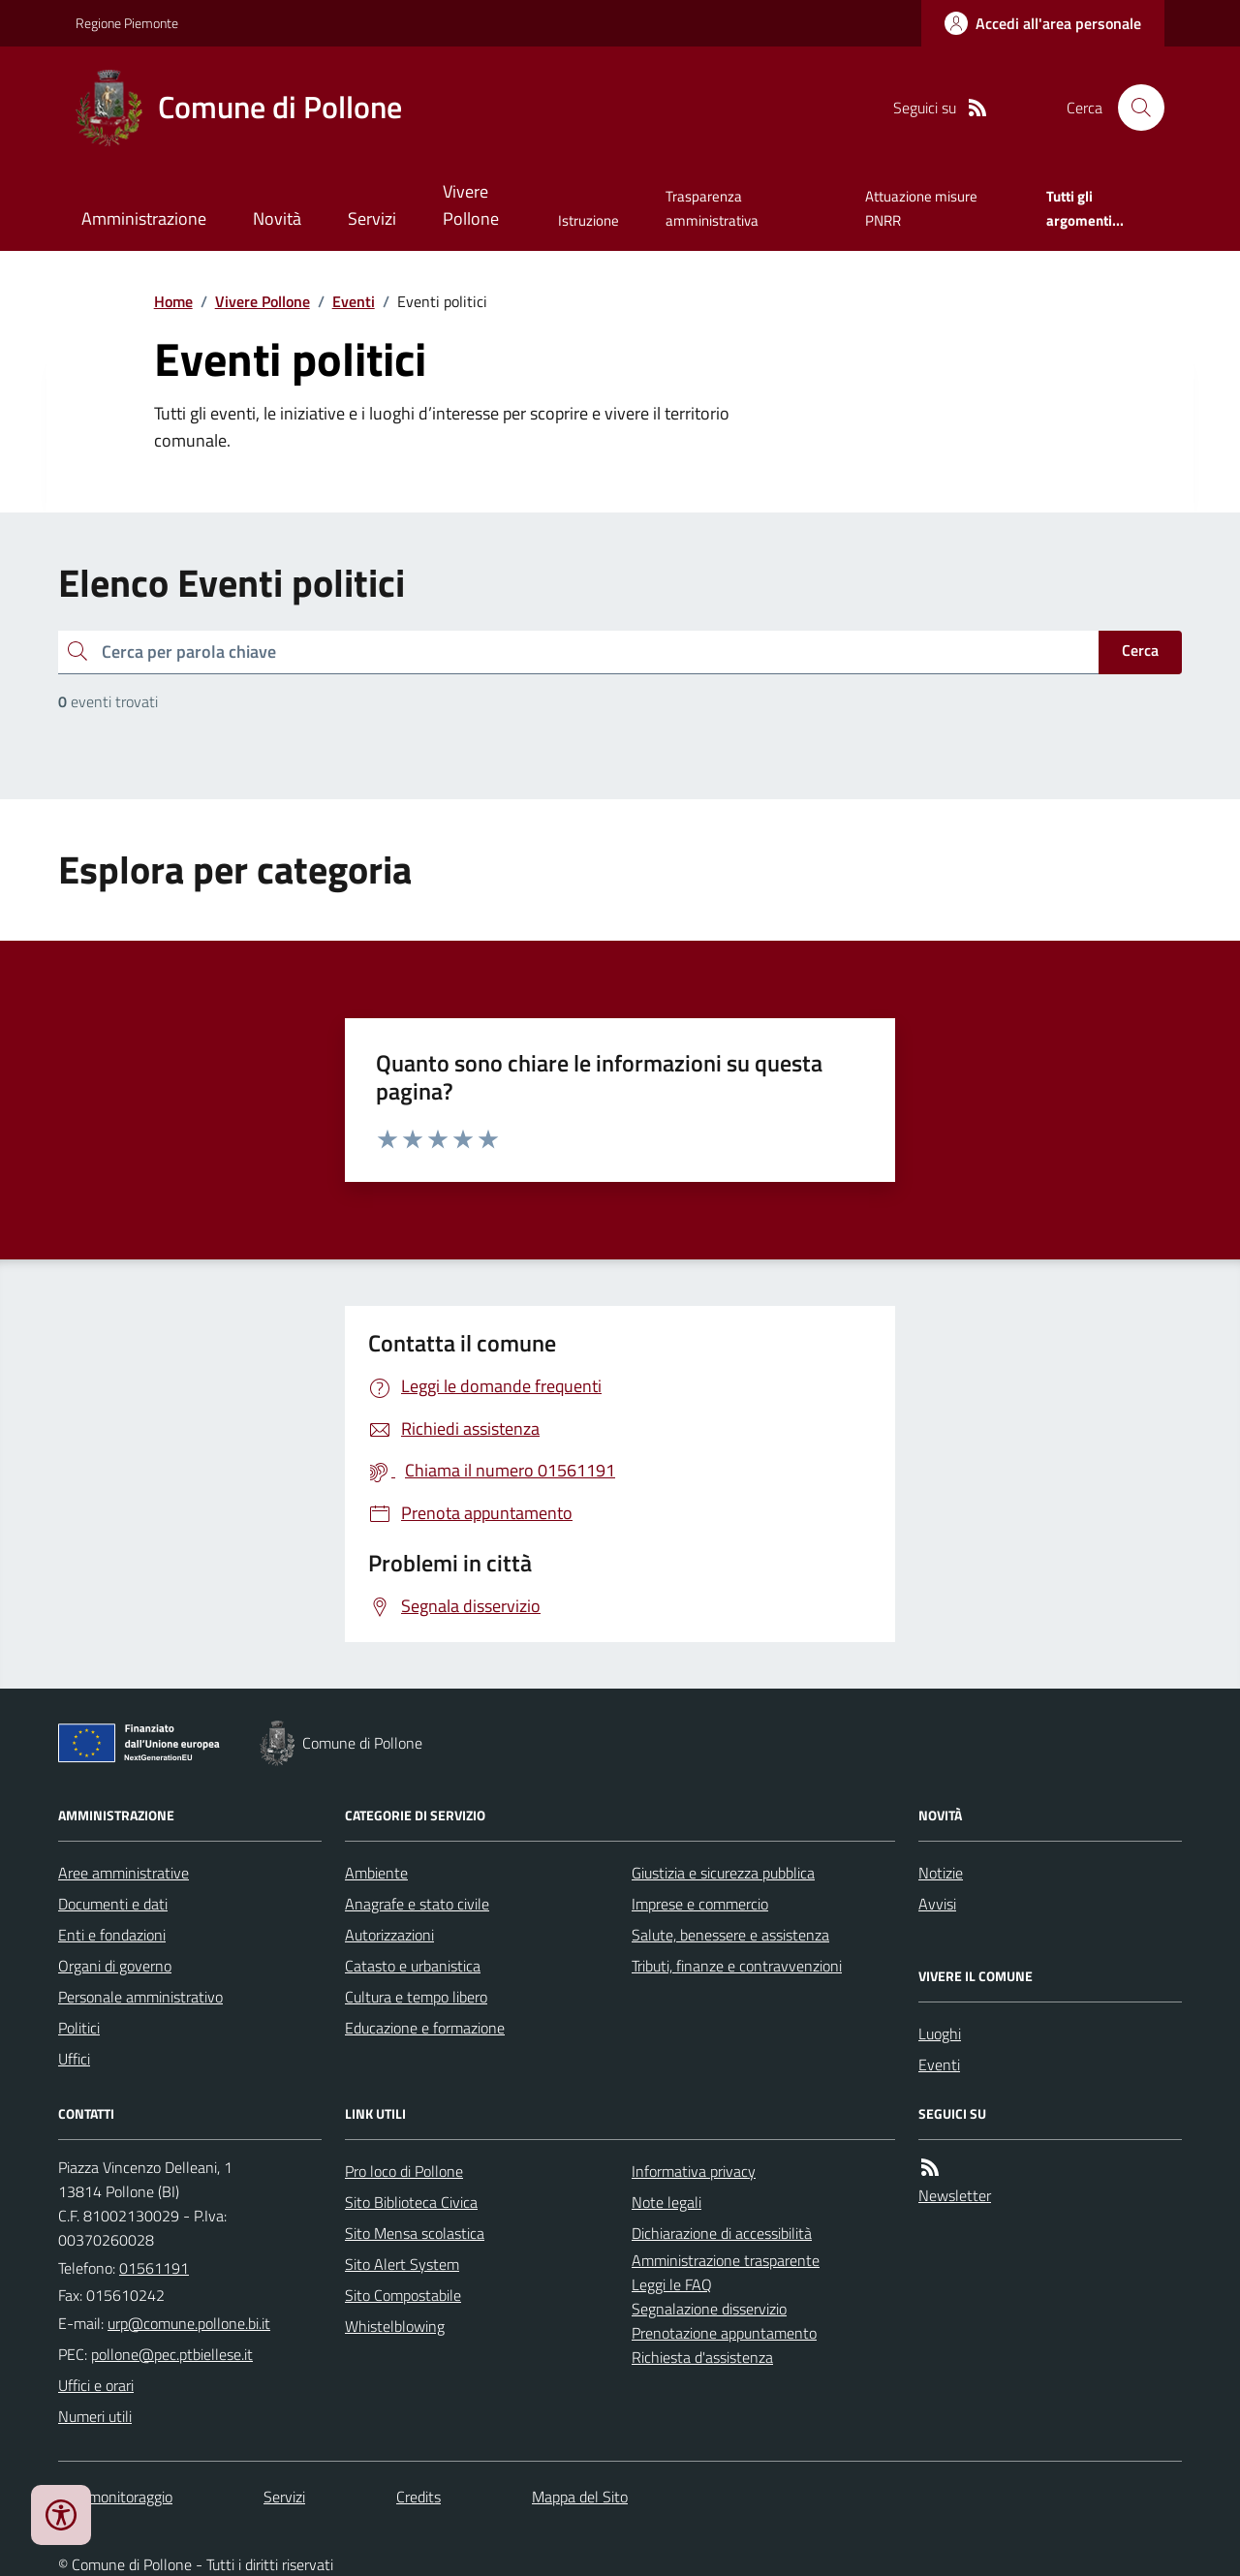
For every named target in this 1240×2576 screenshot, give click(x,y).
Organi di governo (114, 1965)
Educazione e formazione (425, 2027)
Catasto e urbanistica (412, 1965)
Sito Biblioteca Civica (411, 2202)
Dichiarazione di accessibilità (722, 2233)
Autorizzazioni (389, 1934)
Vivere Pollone (471, 205)
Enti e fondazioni (112, 1934)
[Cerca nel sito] (1133, 107)
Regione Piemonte (127, 23)
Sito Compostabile (403, 2295)
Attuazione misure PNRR (921, 208)
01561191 (154, 2268)
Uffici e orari (96, 2385)
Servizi (372, 218)
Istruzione (588, 220)
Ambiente (376, 1872)
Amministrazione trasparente (726, 2260)
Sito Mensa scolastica (414, 2233)
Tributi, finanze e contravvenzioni (737, 1965)
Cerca (1140, 650)
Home (173, 301)
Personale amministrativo (140, 1996)
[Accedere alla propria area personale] (1042, 23)
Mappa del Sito (580, 2496)
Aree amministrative (123, 1872)
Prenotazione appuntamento (724, 2332)
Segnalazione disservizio (709, 2308)
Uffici (74, 2058)
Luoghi (939, 2033)
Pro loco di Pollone (404, 2171)
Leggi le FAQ (672, 2284)
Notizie (940, 1872)
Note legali (666, 2202)
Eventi (353, 301)
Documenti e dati (113, 1903)
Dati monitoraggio (115, 2496)
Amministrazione (143, 218)
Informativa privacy (694, 2171)
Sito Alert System (402, 2264)
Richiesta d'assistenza (702, 2357)
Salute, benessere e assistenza (730, 1934)
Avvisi (937, 1903)
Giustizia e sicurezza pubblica (723, 1872)
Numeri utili (95, 2416)
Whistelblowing (395, 2326)
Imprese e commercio (700, 1903)
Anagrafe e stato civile (417, 1903)
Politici (79, 2027)
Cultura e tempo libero (416, 1996)
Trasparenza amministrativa (712, 208)
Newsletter (954, 2195)
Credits (418, 2496)
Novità (277, 218)
